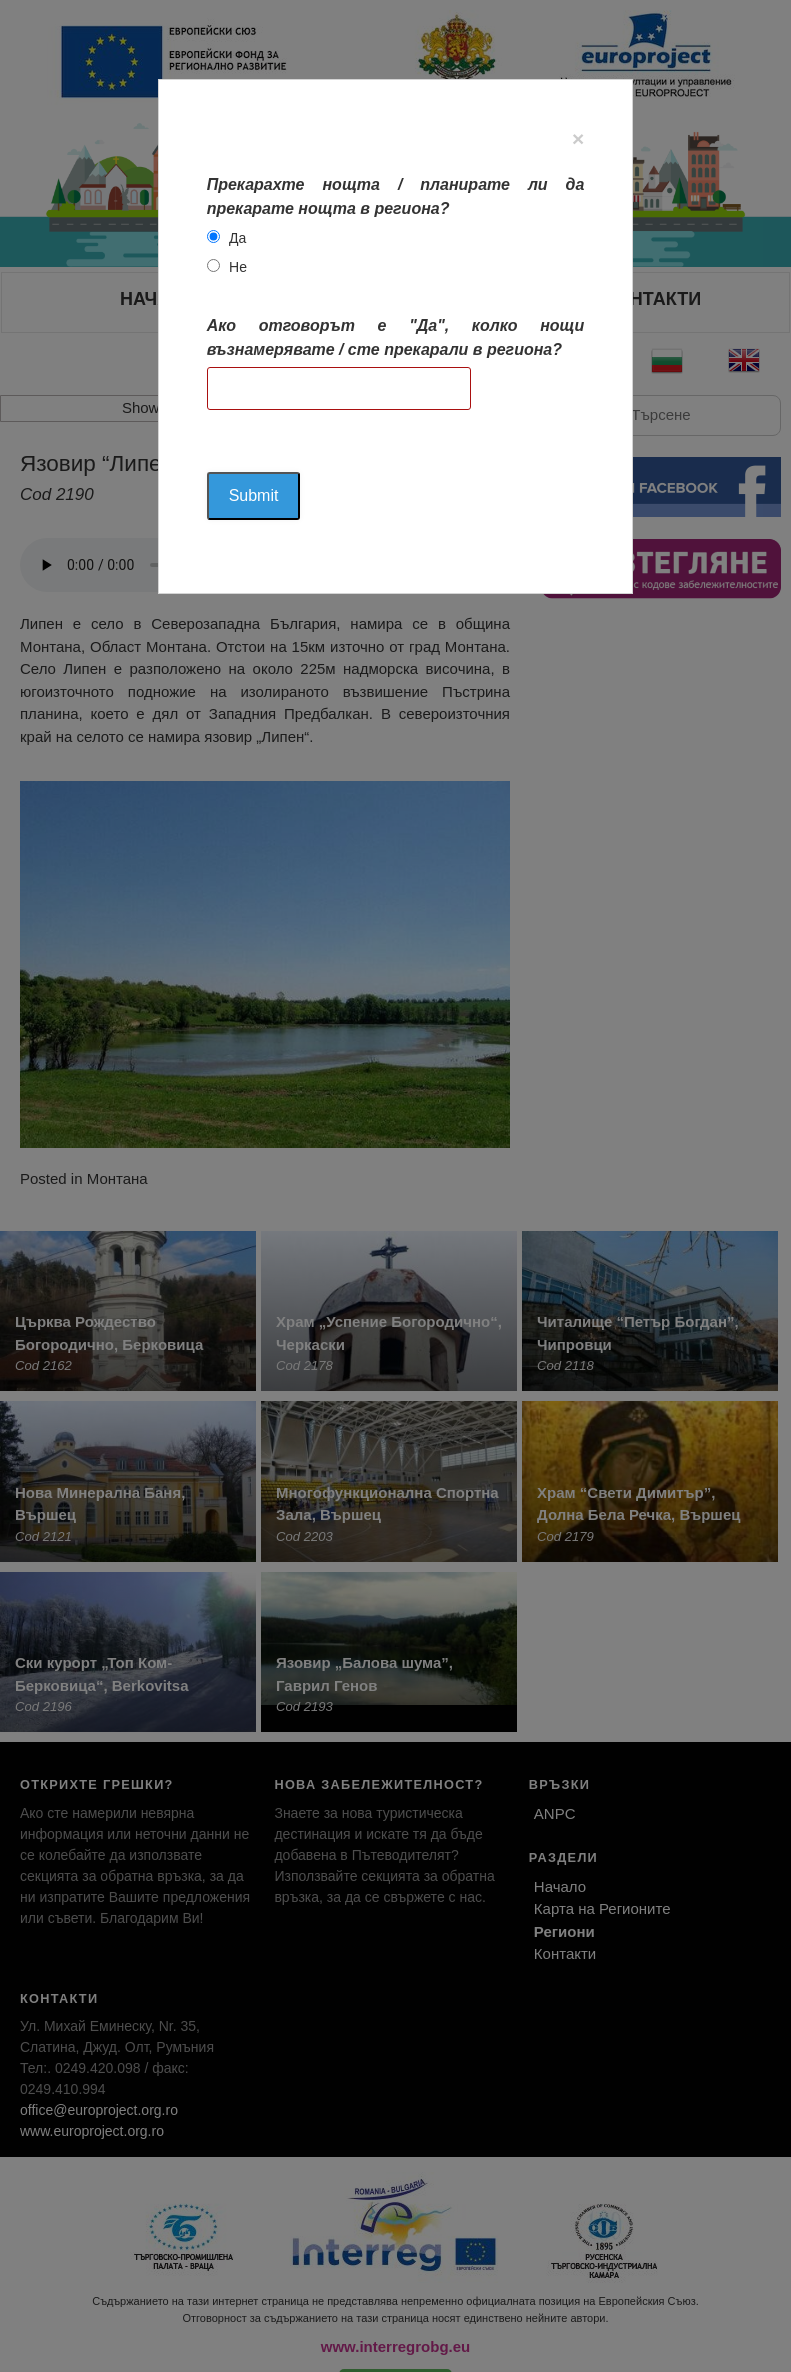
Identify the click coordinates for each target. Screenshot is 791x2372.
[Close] (578, 138)
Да (237, 238)
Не (238, 267)
